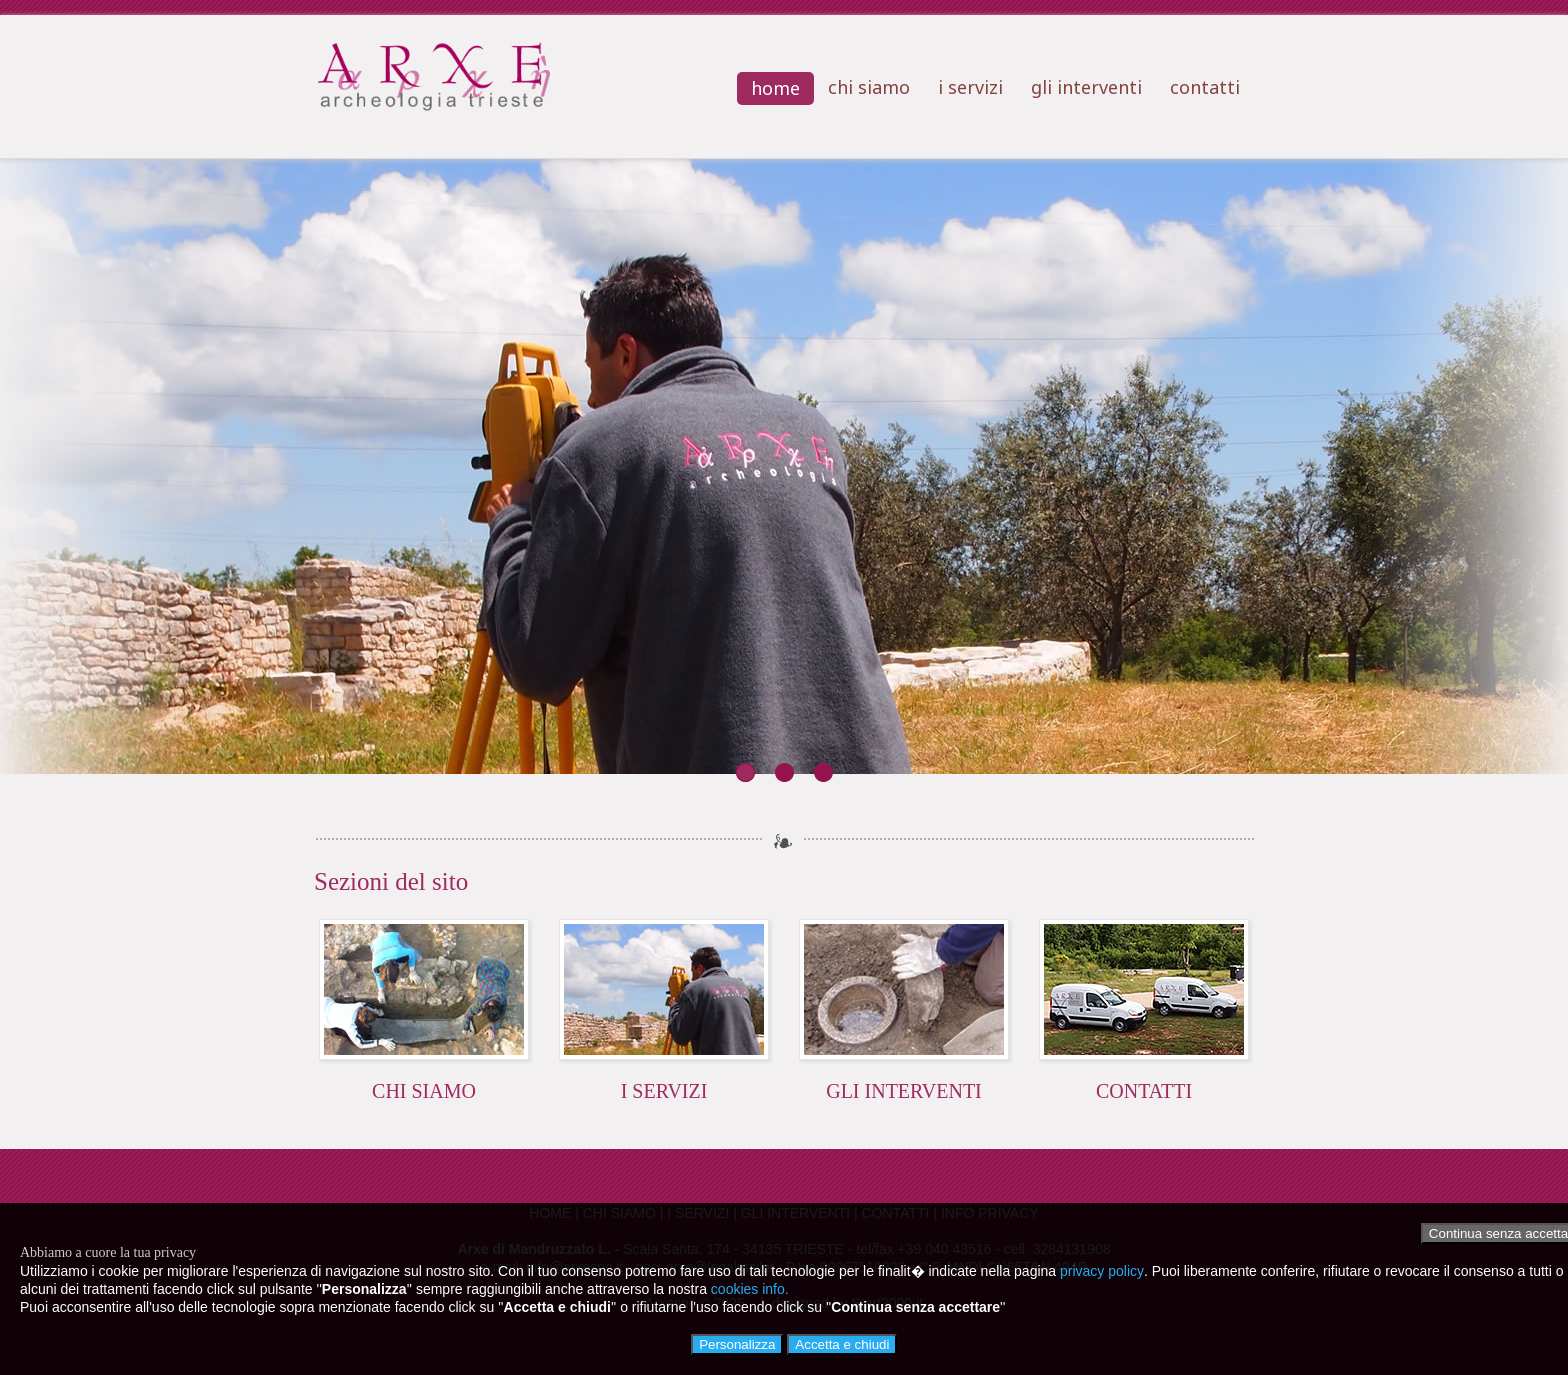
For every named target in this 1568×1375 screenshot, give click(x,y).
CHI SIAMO (424, 1091)
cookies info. (750, 1289)
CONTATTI (1144, 1091)
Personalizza (737, 1344)
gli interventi (1086, 87)
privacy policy (1102, 1271)
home (775, 88)
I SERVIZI (664, 1091)
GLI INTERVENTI (904, 1091)
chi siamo (869, 87)
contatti (1205, 87)
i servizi (970, 87)
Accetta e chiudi (842, 1344)
